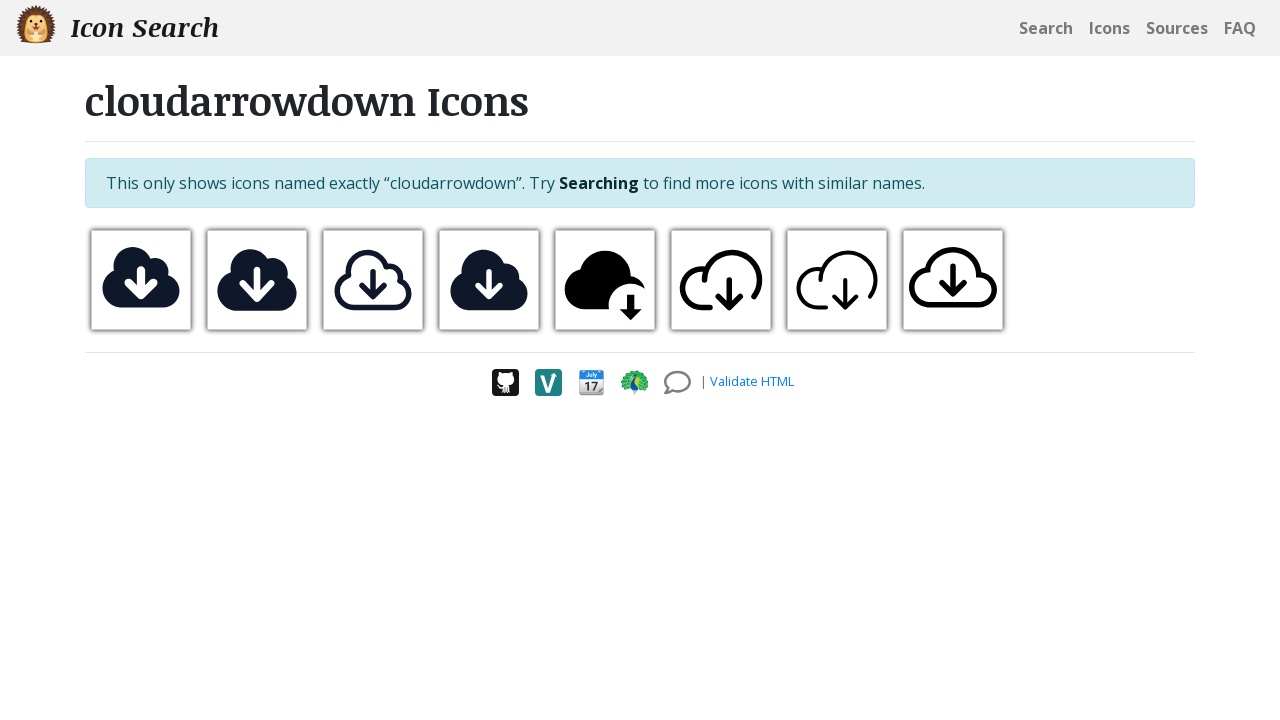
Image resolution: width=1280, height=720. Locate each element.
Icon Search (117, 26)
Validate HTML (752, 381)
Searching (599, 183)
